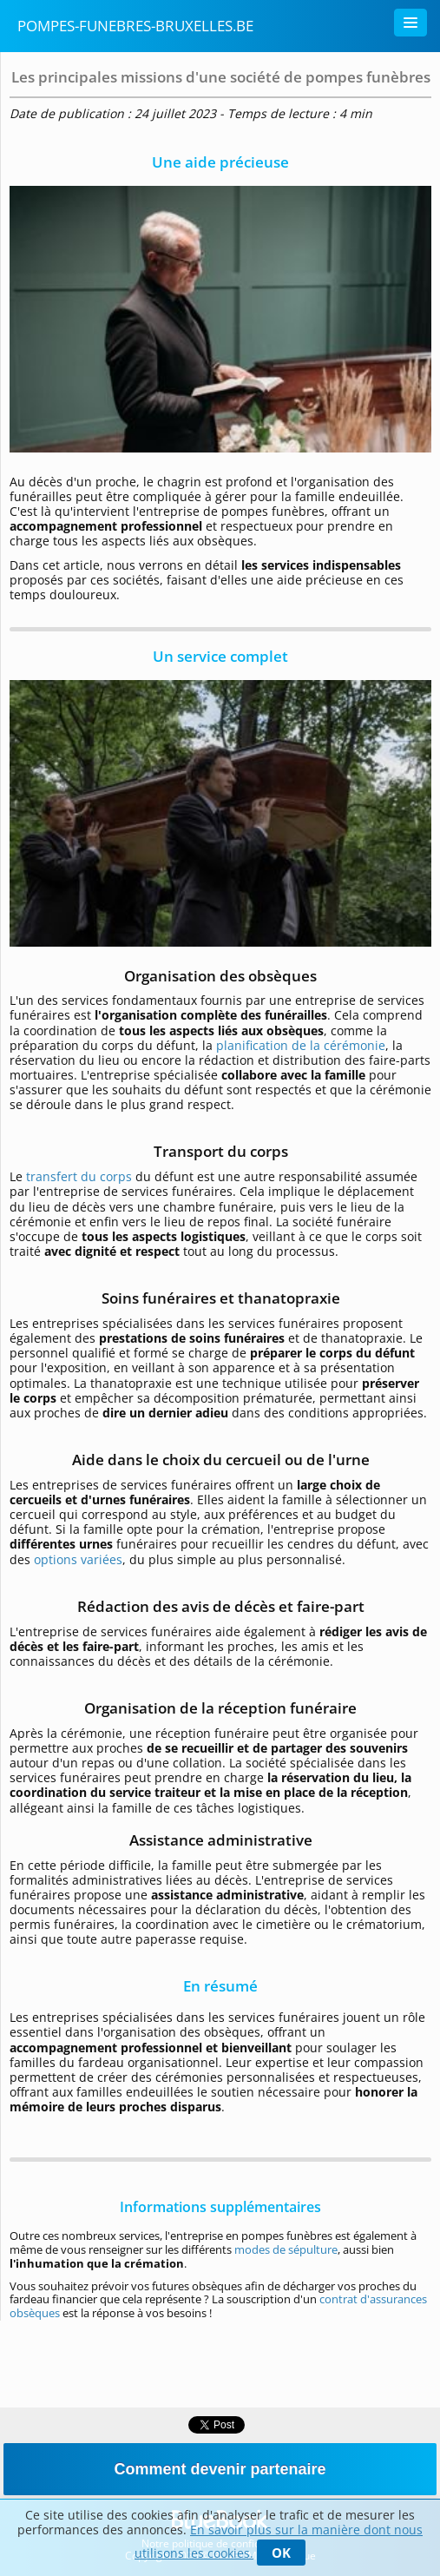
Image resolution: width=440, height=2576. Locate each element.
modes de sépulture (286, 2249)
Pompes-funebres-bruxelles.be (135, 26)
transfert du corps (79, 1176)
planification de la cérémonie (300, 1045)
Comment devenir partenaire (219, 2469)
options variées (78, 1559)
